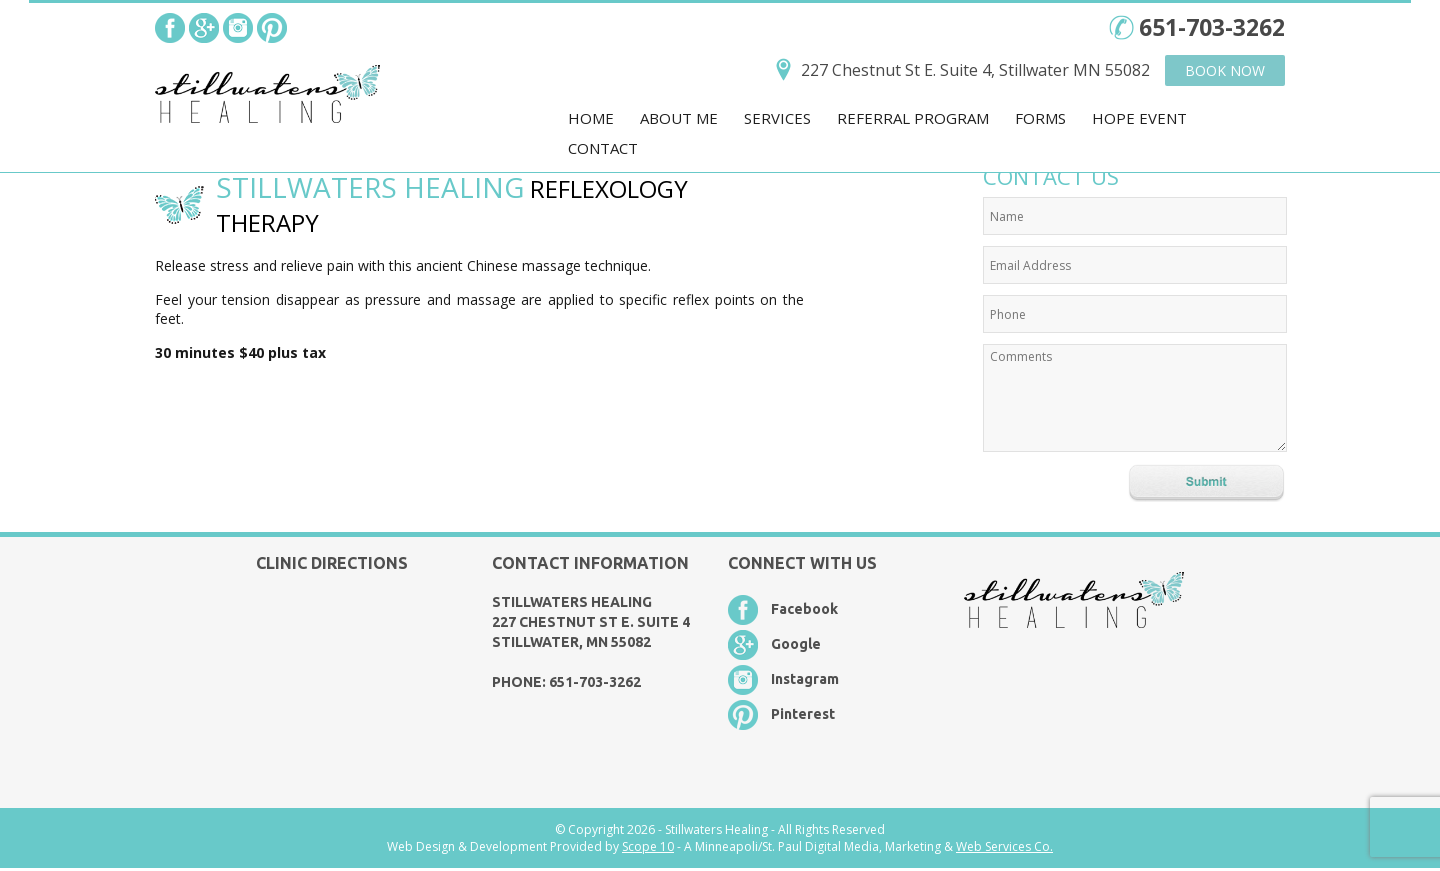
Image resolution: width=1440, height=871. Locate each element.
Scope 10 (648, 846)
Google (796, 644)
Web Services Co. (1004, 846)
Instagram (805, 679)
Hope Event (1139, 118)
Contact (603, 148)
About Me (679, 118)
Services (777, 118)
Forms (1040, 118)
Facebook (804, 609)
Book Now (1225, 70)
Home (591, 118)
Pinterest (803, 714)
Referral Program (913, 118)
